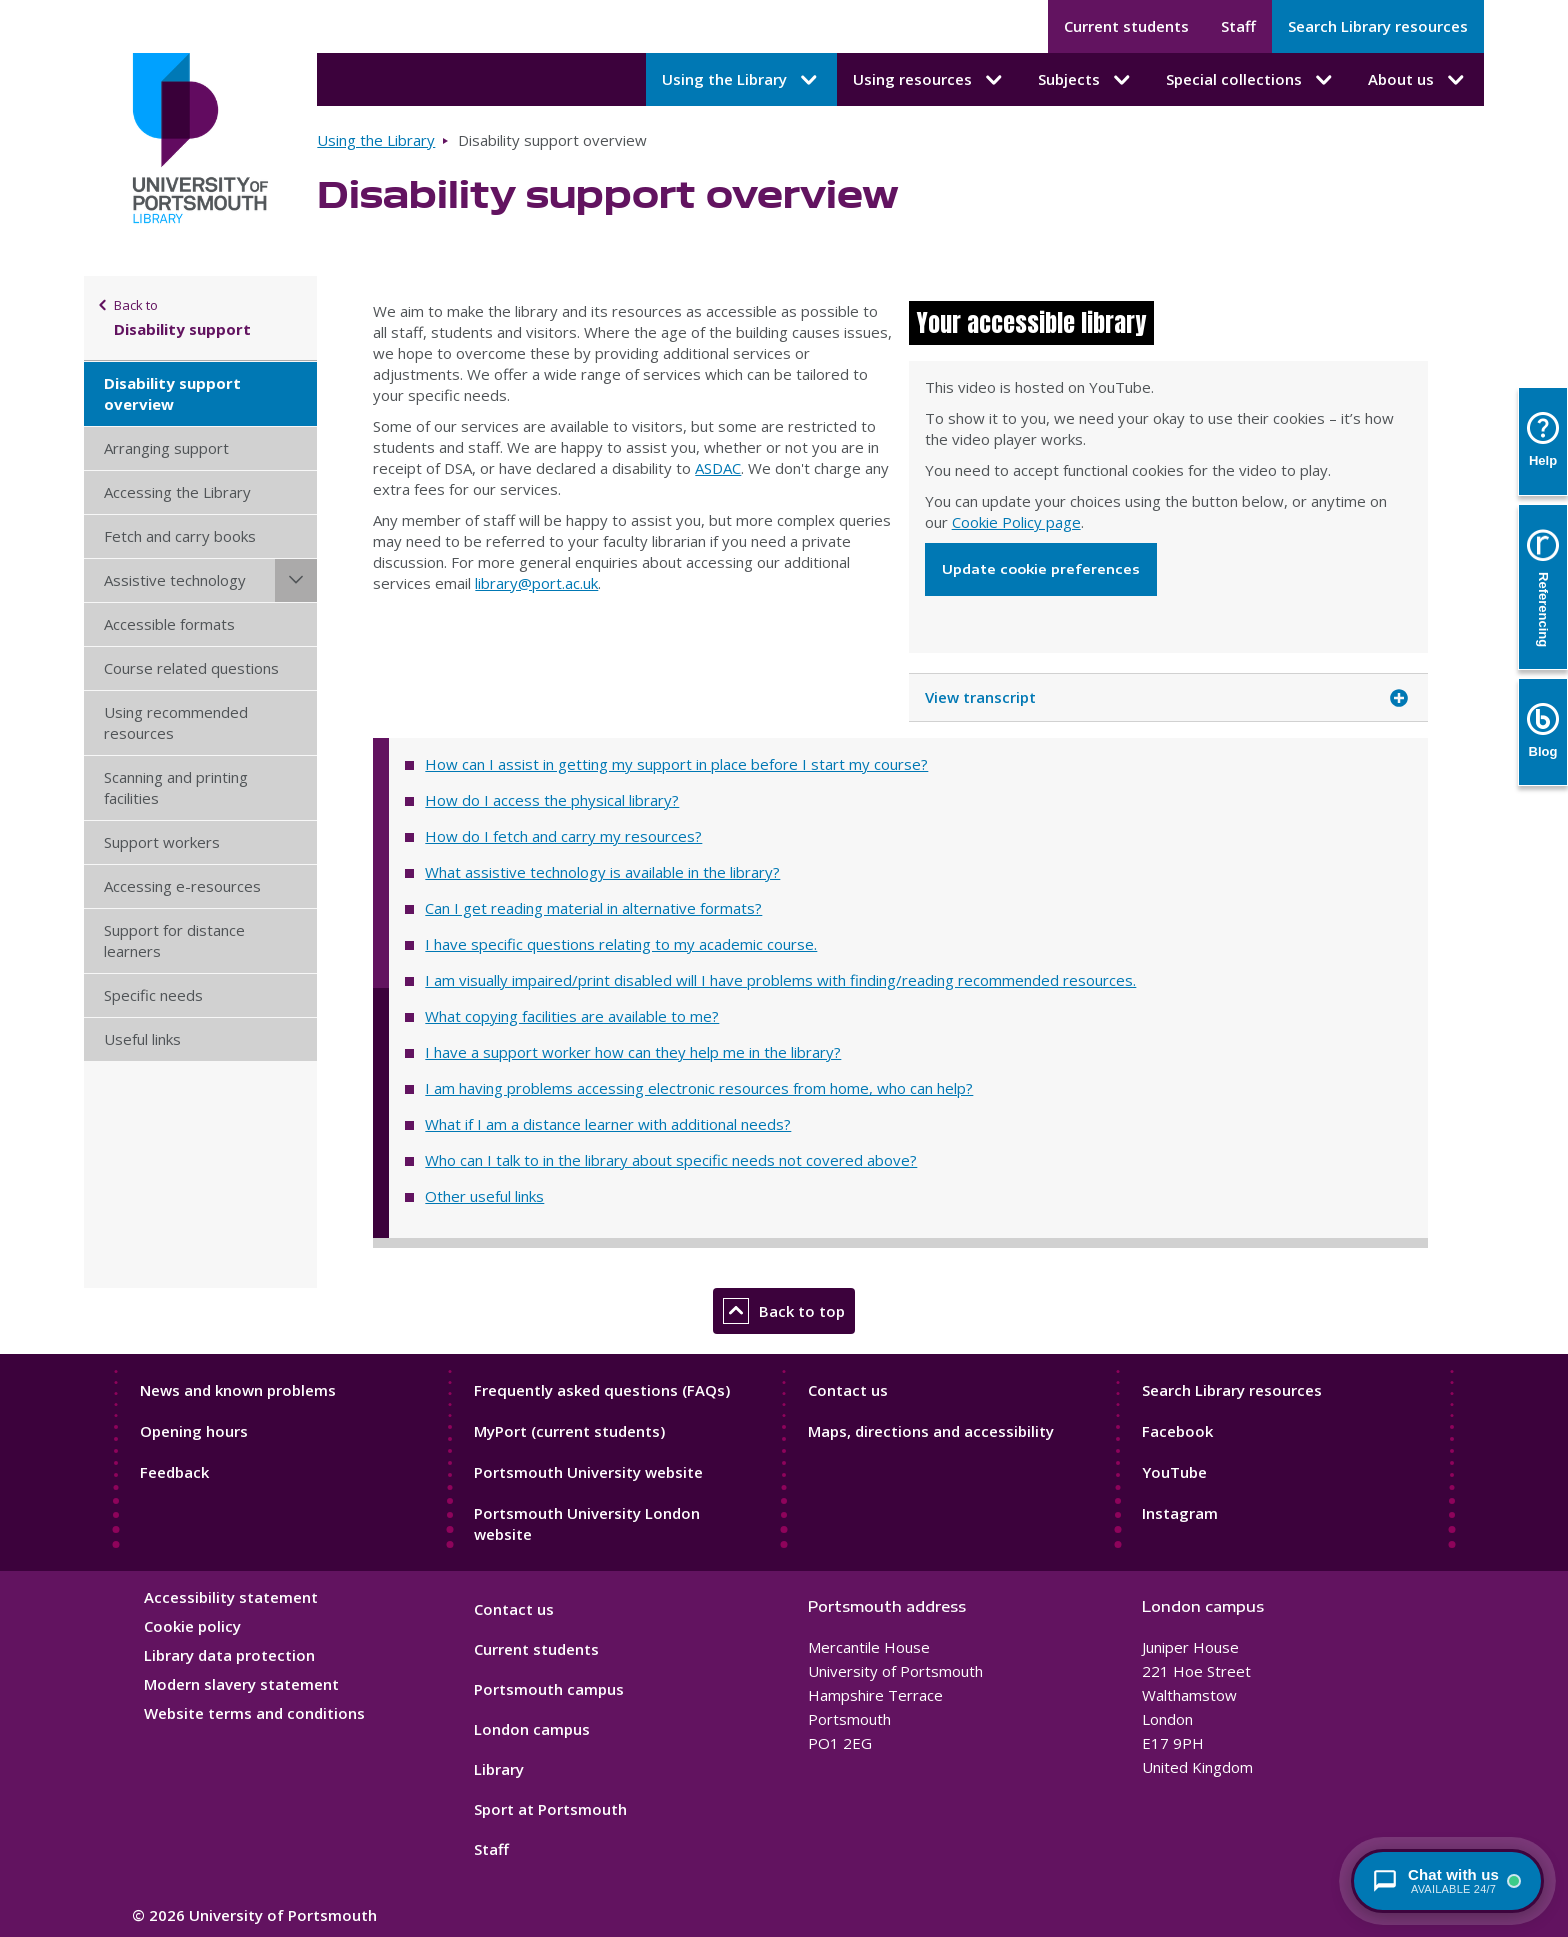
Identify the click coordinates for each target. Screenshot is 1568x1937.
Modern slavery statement (241, 1684)
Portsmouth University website (588, 1472)
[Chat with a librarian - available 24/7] (1447, 1881)
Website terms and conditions (254, 1713)
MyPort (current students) (569, 1431)
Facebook (1177, 1431)
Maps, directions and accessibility (931, 1431)
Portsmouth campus (549, 1689)
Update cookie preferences (1041, 569)
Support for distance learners (174, 940)
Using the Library (376, 140)
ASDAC (718, 468)
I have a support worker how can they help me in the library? (633, 1052)
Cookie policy (192, 1626)
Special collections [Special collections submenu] (1251, 80)
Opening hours (194, 1431)
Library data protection (229, 1655)
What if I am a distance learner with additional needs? (608, 1124)
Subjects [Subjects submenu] (1086, 80)
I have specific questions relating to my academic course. (621, 944)
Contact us (848, 1390)
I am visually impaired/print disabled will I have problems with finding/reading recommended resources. (780, 980)
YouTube (1174, 1472)
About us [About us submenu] (1418, 80)
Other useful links (484, 1196)
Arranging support (166, 448)
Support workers (162, 842)
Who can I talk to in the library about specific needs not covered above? (671, 1160)
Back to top (784, 1311)
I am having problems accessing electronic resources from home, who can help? (699, 1088)
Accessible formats (169, 624)
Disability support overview (172, 393)
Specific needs (153, 995)
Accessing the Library (177, 492)
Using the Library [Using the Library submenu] (741, 80)
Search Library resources (1378, 26)
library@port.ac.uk (536, 583)
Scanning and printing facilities (176, 787)
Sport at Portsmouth (550, 1809)
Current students (1126, 26)
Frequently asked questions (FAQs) (602, 1390)
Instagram (1180, 1513)
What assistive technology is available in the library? (602, 872)
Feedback (174, 1472)
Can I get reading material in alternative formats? (593, 908)
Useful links (142, 1039)
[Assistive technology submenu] (296, 580)
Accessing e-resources (182, 886)
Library (499, 1769)
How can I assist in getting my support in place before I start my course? (676, 764)
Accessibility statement (231, 1597)
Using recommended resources (176, 722)
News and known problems (238, 1390)
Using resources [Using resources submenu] (929, 80)
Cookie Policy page (1016, 522)
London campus (532, 1729)
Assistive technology (175, 580)
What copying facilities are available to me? (572, 1016)
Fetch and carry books (180, 536)
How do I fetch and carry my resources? (563, 836)
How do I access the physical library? (552, 800)
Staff (1238, 26)
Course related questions (191, 668)
